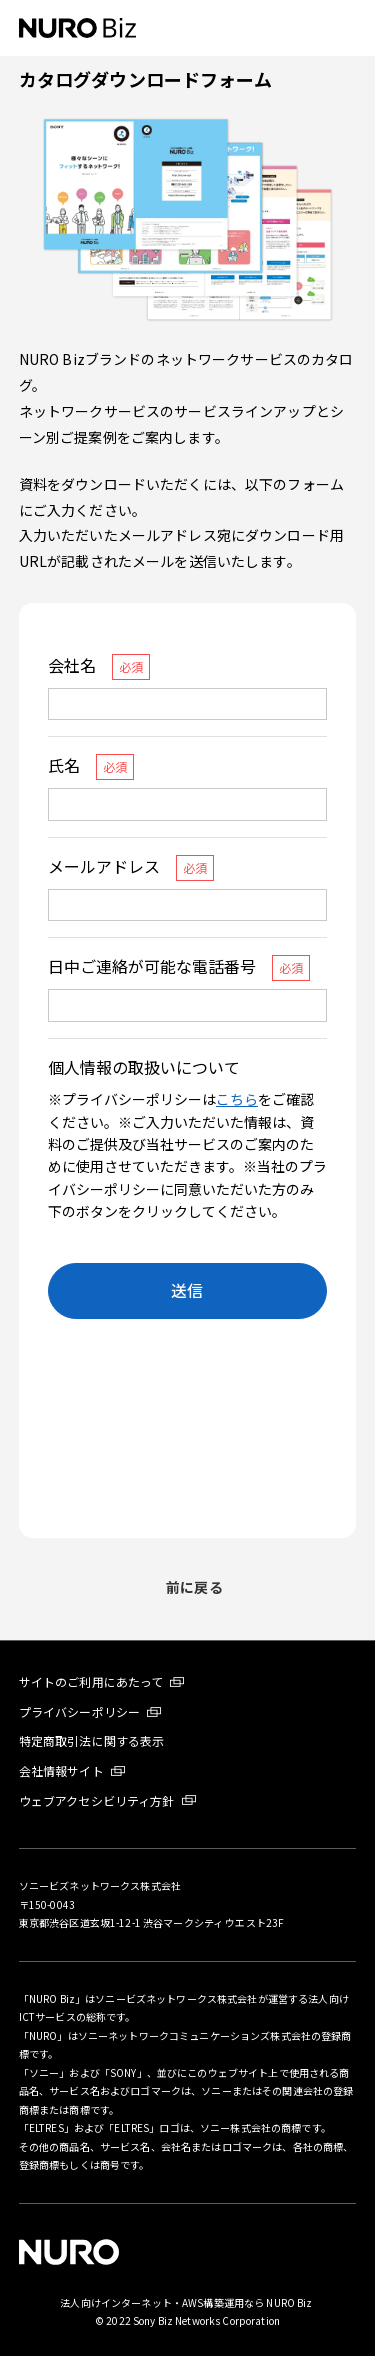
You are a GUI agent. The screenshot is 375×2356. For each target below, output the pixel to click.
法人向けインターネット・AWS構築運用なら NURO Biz (187, 2302)
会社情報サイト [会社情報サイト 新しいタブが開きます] (61, 1770)
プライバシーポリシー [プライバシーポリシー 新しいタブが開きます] (79, 1711)
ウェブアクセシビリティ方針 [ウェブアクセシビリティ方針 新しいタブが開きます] (97, 1800)
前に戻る (194, 1587)
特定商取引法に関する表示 (92, 1740)
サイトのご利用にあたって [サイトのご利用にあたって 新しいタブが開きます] (91, 1681)
